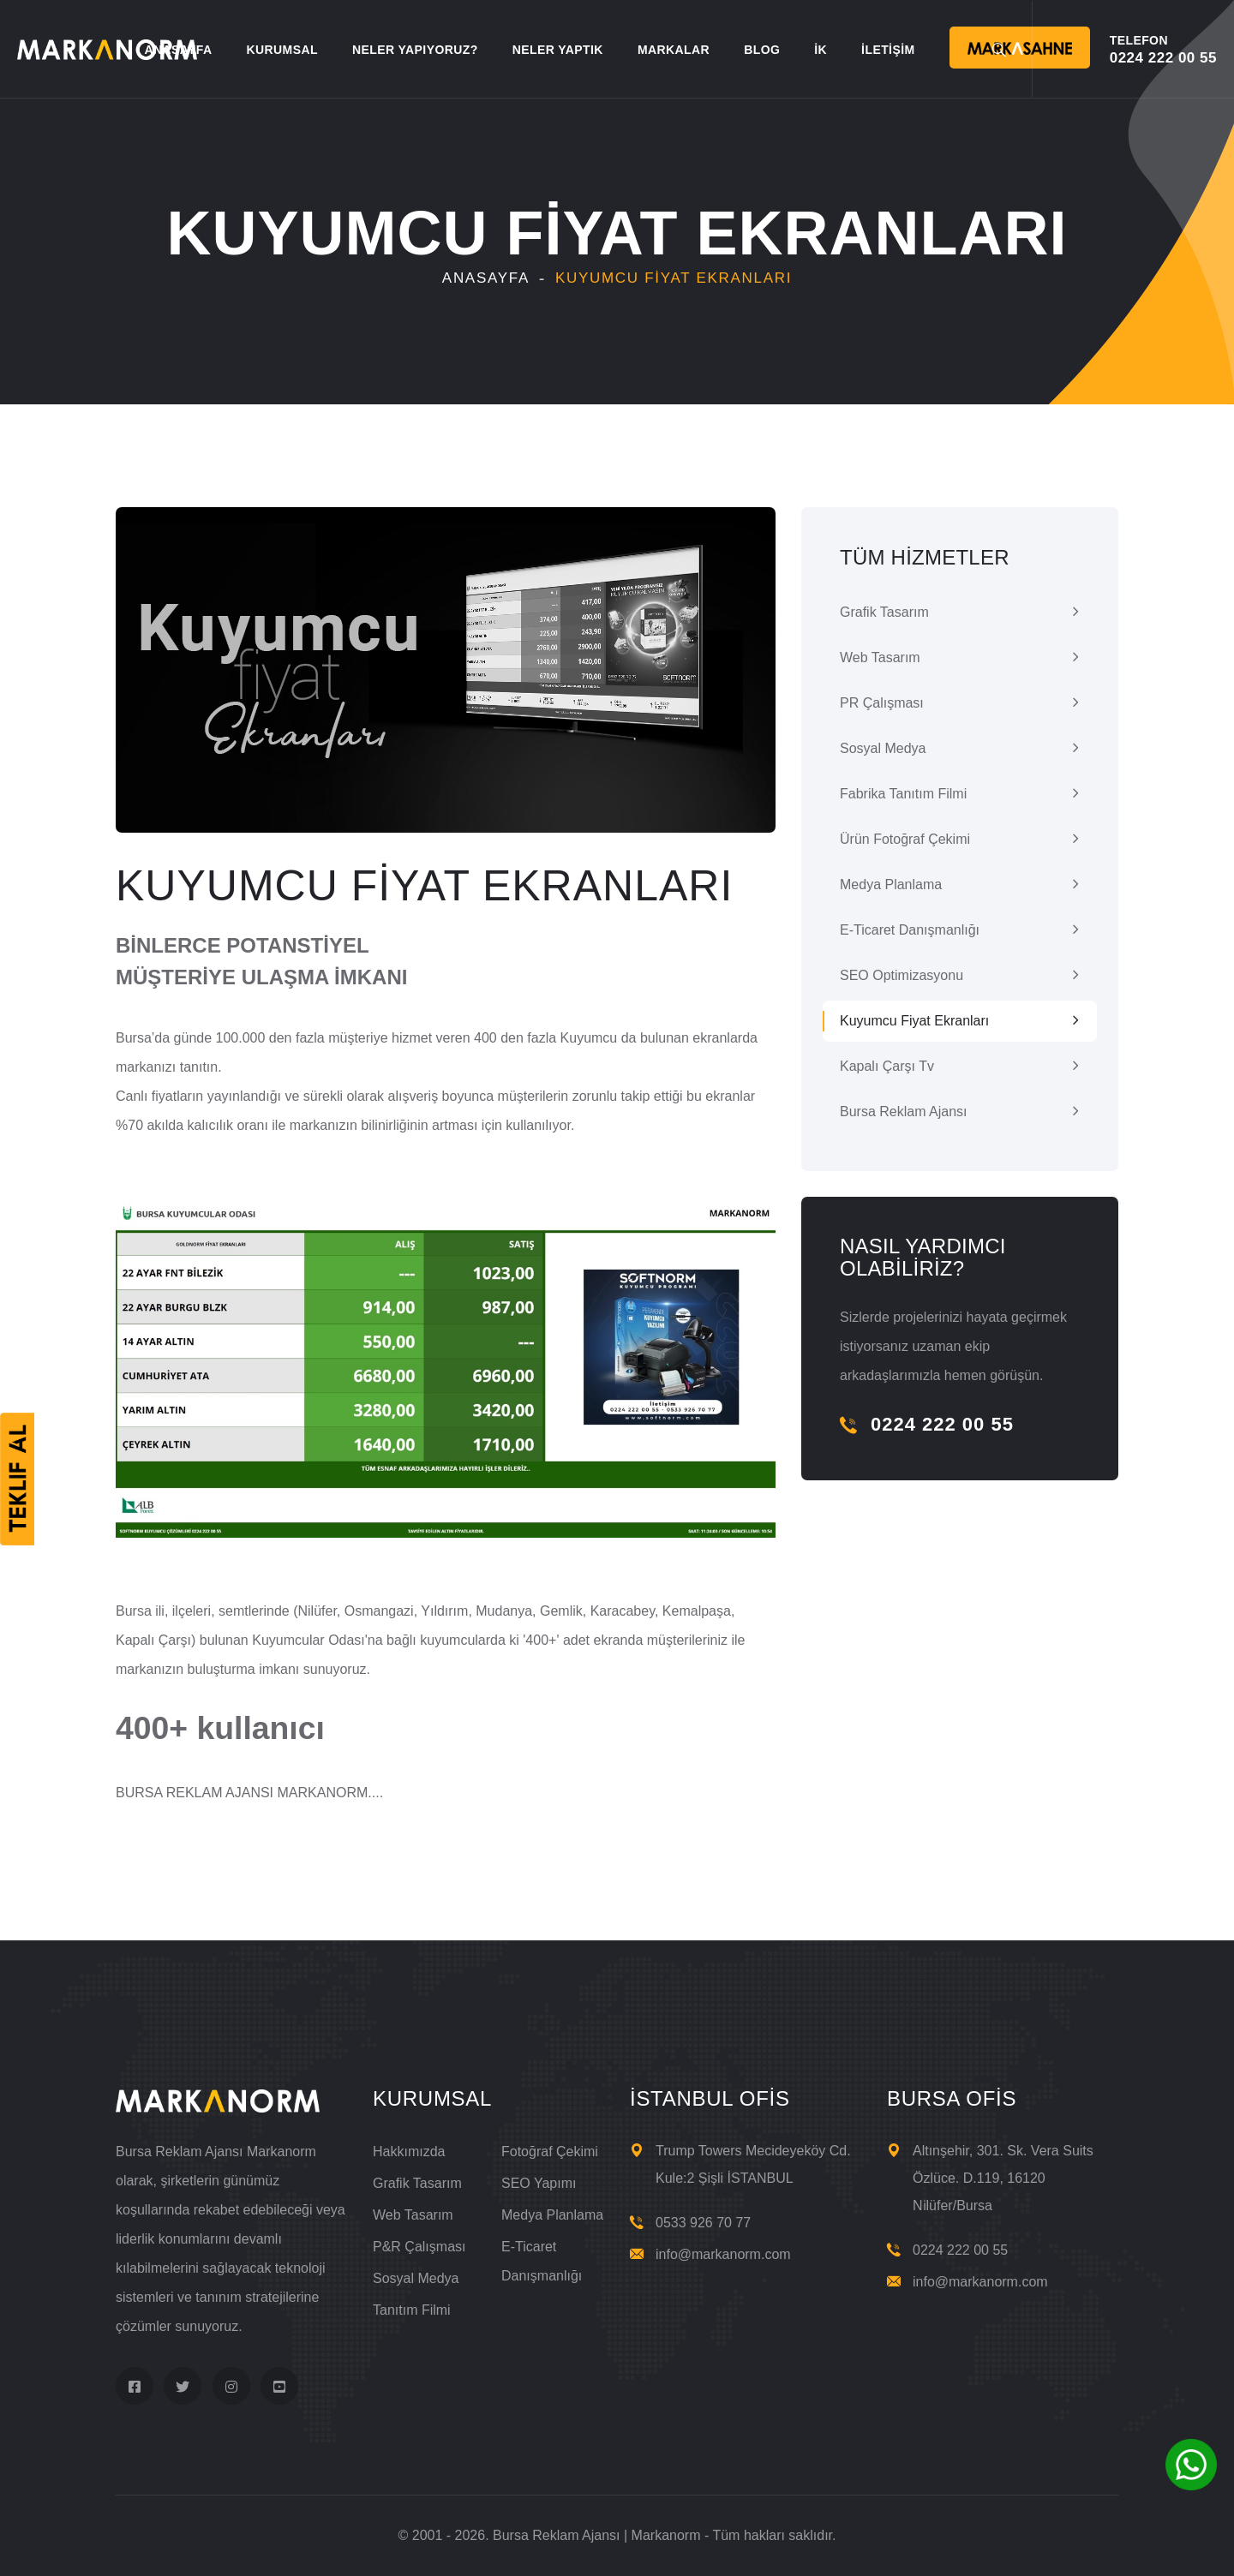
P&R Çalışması (419, 2246)
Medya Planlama (891, 884)
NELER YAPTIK (557, 50)
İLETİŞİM (887, 50)
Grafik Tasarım (884, 612)
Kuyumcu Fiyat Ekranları (914, 1020)
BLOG (762, 50)
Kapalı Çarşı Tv (887, 1066)
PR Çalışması (882, 703)
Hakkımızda (409, 2151)
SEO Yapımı (538, 2183)
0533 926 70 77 (703, 2222)
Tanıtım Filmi (412, 2310)
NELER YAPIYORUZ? (415, 50)
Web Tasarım (880, 657)
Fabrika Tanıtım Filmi (903, 793)
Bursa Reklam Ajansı (903, 1111)
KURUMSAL (281, 50)
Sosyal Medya (883, 748)
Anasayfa (486, 278)
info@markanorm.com (723, 2254)
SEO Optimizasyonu (901, 975)
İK (820, 50)
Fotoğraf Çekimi (549, 2151)
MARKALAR (674, 50)
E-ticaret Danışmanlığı (909, 930)
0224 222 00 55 (927, 1424)
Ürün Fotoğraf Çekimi (905, 839)
